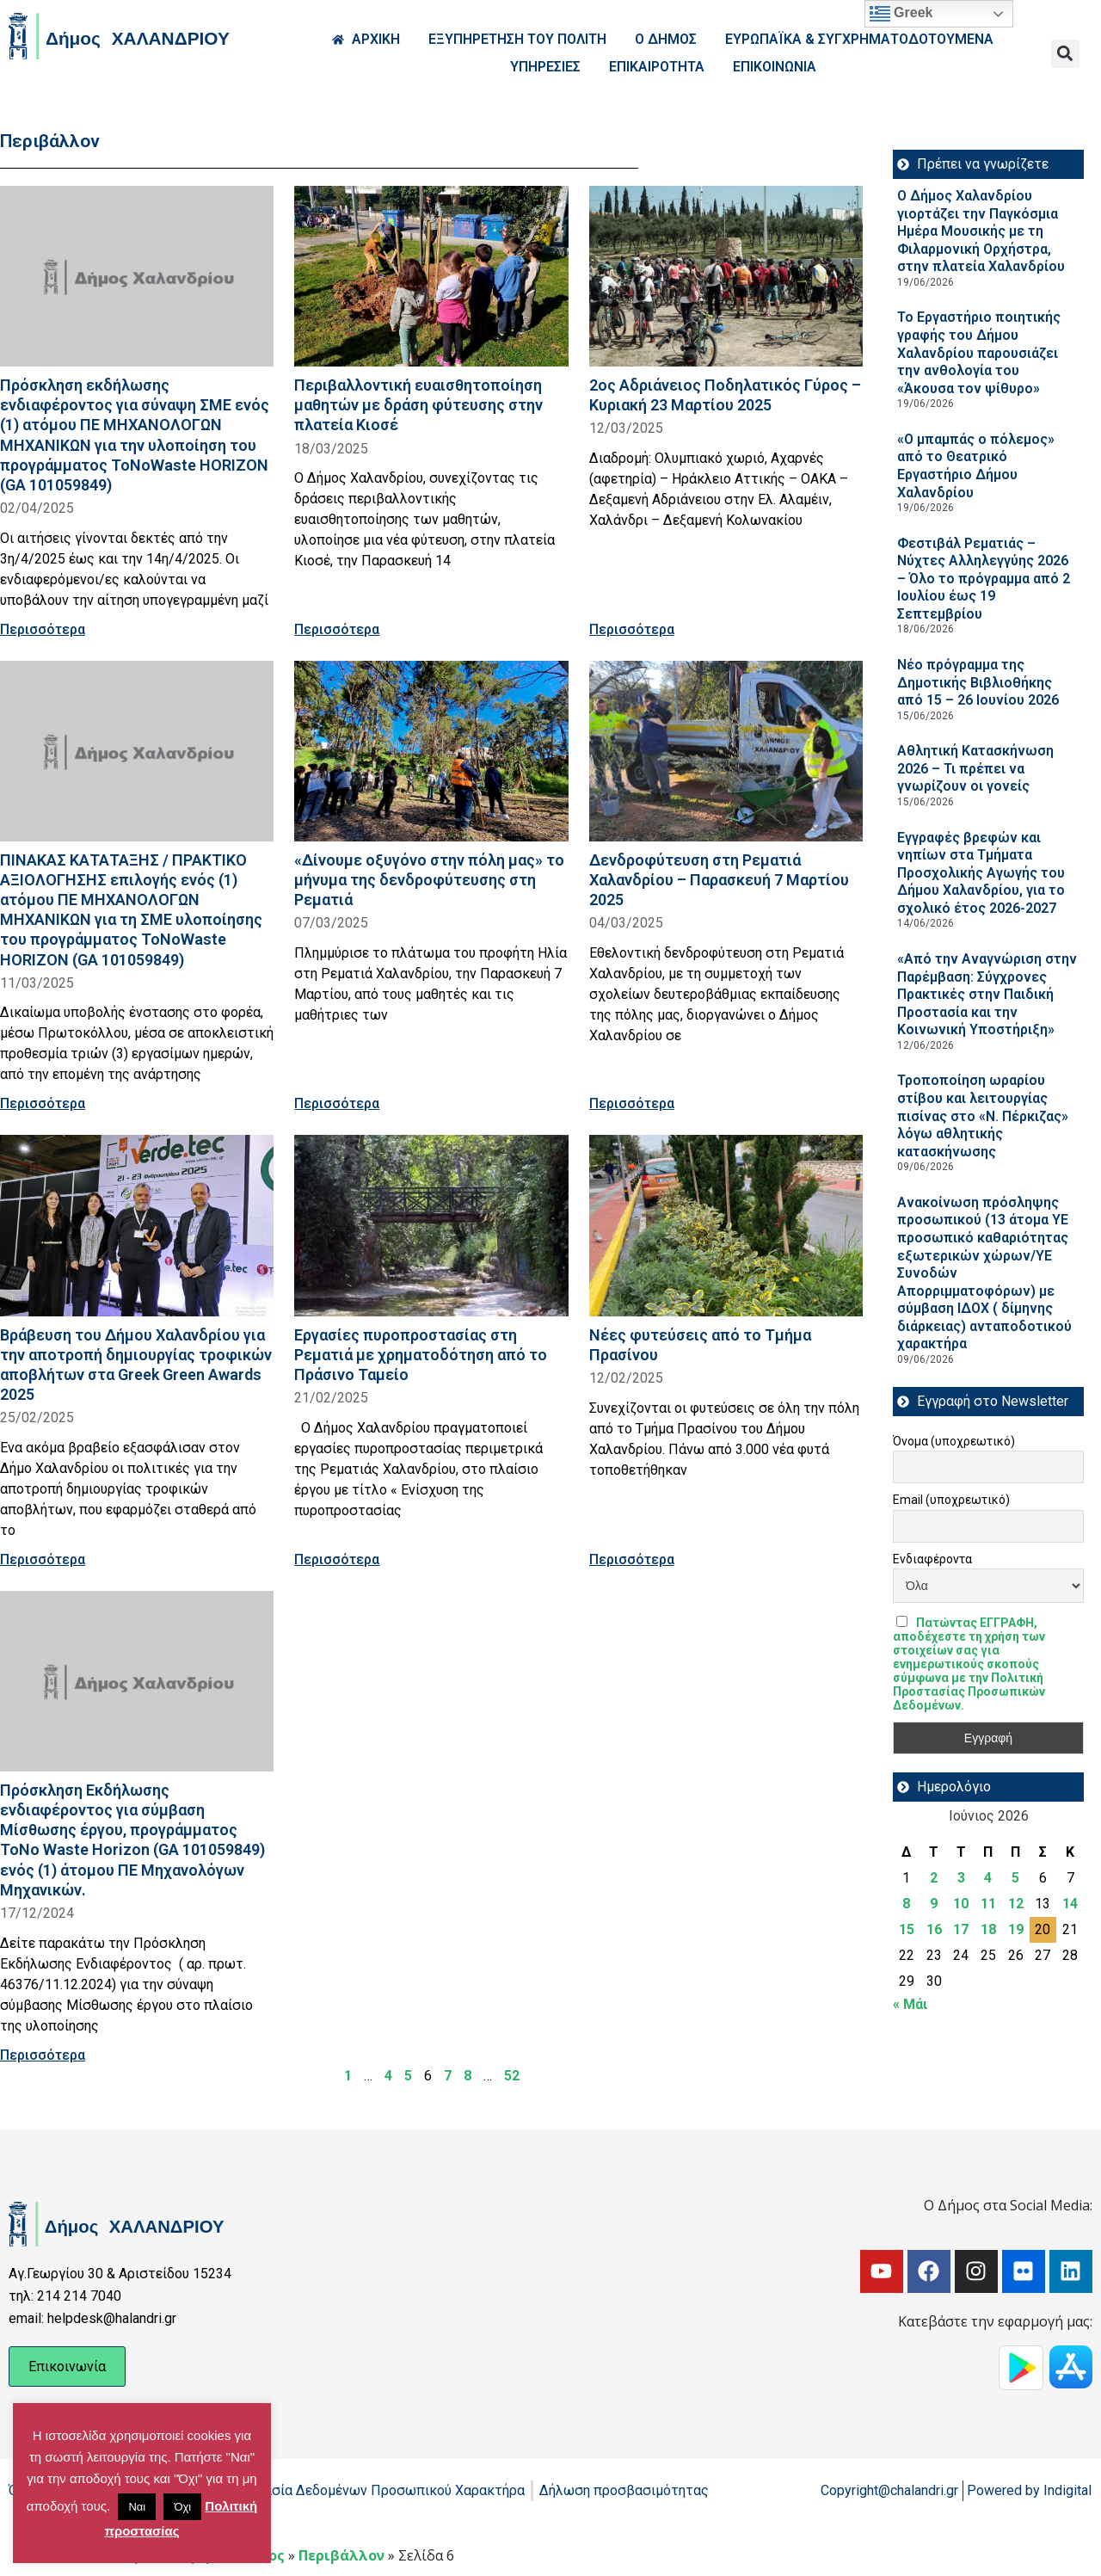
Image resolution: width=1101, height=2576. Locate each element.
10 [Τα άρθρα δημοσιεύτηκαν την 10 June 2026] (961, 1903)
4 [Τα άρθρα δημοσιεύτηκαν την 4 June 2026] (988, 1878)
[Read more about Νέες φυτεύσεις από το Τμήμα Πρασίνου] (726, 1225)
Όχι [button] (182, 2506)
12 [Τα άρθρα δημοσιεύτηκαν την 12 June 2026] (1016, 1903)
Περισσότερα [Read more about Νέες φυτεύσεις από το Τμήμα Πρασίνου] (631, 1559)
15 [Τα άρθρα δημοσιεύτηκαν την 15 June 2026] (906, 1929)
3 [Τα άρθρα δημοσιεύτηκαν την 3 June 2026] (961, 1878)
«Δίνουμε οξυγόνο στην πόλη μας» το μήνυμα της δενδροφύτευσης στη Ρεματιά (429, 880)
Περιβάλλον (341, 2555)
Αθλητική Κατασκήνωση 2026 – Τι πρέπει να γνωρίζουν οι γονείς (975, 768)
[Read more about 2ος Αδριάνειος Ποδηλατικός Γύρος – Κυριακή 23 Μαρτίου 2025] (726, 276)
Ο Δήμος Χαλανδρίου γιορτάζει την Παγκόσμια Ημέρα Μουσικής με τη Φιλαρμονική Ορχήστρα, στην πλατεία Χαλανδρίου (981, 231)
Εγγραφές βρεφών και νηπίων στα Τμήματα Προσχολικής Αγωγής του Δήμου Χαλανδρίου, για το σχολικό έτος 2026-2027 (981, 872)
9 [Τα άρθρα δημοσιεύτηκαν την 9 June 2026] (934, 1903)
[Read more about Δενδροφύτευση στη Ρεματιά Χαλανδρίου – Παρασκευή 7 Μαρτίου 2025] (726, 751)
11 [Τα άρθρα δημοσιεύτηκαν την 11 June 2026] (988, 1903)
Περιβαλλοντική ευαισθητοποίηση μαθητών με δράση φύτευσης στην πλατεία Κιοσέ (418, 405)
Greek (901, 13)
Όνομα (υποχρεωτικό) (954, 1441)
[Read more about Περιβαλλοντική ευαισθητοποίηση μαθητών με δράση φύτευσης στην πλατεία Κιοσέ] (431, 276)
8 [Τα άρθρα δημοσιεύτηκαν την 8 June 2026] (906, 1903)
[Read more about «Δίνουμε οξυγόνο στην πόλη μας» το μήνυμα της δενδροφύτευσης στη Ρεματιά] (431, 751)
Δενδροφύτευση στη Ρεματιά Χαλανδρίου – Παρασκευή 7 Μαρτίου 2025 (719, 880)
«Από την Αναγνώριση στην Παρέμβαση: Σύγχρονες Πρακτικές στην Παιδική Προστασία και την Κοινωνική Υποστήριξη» (987, 994)
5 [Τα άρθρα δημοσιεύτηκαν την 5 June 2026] (1015, 1878)
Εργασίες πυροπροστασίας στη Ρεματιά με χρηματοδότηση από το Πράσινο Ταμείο (420, 1355)
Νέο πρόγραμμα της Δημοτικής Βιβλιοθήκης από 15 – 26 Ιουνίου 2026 (978, 682)
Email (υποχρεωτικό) (951, 1500)
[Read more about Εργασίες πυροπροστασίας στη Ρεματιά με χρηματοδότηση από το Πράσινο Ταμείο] (431, 1225)
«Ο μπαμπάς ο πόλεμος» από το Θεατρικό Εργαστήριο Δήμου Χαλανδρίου (976, 466)
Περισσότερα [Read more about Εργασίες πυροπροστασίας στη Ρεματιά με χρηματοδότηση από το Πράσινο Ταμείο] (336, 1559)
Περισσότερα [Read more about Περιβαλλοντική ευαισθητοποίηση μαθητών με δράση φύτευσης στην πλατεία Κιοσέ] (336, 629)
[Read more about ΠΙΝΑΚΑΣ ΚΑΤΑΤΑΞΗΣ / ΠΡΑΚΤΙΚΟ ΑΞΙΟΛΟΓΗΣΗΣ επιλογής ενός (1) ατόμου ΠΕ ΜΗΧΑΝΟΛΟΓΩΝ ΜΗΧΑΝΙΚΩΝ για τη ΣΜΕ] (137, 751)
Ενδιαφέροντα (932, 1559)
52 (512, 2076)
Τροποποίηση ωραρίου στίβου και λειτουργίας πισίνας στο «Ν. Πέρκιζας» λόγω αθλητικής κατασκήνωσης (982, 1115)
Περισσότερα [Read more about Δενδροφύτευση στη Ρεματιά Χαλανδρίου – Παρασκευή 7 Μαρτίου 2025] (631, 1103)
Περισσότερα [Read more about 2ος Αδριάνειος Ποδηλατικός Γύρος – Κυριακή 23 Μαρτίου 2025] (631, 629)
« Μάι (910, 2004)
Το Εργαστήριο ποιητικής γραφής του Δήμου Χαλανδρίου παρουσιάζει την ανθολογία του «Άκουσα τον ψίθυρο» (979, 352)
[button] (1065, 54)
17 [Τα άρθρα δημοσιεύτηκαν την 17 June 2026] (961, 1929)
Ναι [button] (136, 2506)
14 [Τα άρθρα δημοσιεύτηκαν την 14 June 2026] (1070, 1903)
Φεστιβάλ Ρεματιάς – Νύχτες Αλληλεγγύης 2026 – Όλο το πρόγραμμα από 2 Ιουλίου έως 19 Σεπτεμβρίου (983, 578)
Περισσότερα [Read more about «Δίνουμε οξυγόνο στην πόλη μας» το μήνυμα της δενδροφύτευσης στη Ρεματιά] (336, 1103)
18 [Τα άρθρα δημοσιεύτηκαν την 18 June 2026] (988, 1929)
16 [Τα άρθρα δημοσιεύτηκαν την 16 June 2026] (934, 1929)
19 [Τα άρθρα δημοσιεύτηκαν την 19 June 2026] (1016, 1929)
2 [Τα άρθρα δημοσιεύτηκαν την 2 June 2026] (934, 1878)
